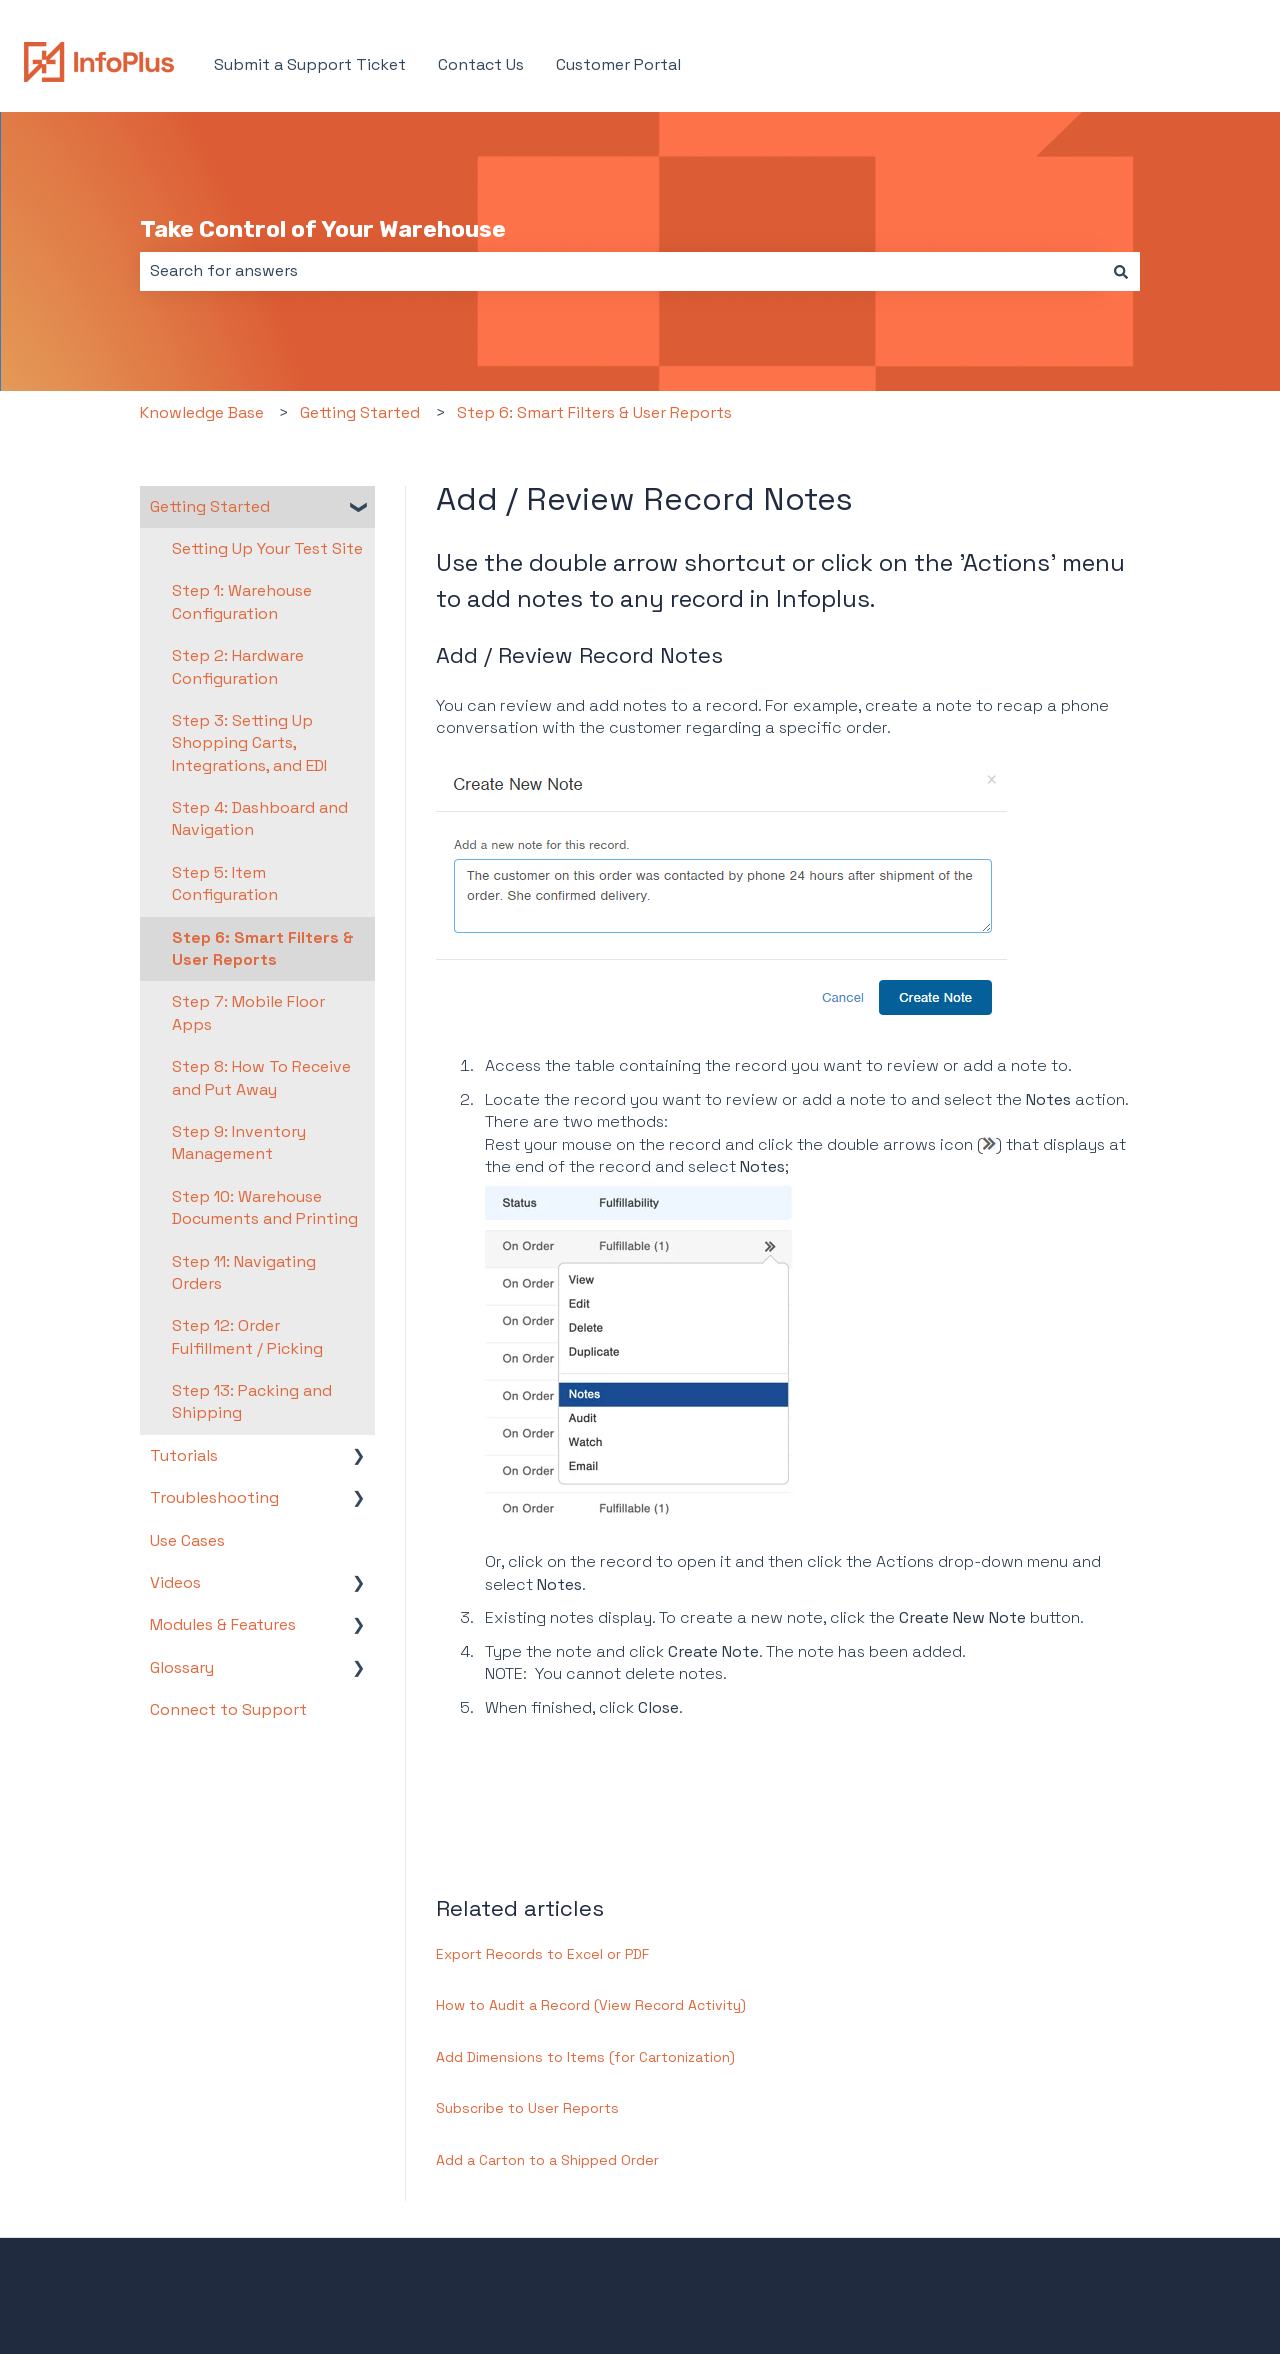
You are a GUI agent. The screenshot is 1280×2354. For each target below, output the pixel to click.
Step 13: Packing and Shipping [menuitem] (252, 1401)
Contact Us (481, 64)
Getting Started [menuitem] (210, 506)
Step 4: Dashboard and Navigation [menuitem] (260, 818)
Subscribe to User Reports (527, 2108)
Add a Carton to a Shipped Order (547, 2160)
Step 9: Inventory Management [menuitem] (239, 1142)
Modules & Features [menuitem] (223, 1624)
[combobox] (621, 271)
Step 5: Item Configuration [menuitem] (225, 883)
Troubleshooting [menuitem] (214, 1497)
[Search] (1121, 271)
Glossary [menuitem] (182, 1667)
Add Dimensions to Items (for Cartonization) (585, 2057)
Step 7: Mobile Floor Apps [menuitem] (248, 1012)
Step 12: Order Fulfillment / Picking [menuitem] (247, 1336)
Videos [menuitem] (175, 1582)
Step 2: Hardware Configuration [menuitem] (238, 666)
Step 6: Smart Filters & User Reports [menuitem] (263, 948)
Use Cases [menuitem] (187, 1540)
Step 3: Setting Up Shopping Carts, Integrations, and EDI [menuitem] (249, 743)
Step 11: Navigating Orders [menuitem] (244, 1272)
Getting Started (360, 412)
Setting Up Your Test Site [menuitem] (267, 548)
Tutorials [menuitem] (184, 1455)
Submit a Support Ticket (310, 64)
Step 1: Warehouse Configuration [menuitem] (242, 601)
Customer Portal (618, 64)
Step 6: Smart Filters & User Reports (594, 412)
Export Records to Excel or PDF (542, 1954)
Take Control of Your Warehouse (323, 229)
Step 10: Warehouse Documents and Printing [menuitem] (265, 1207)
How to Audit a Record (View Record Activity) (591, 2005)
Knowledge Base (202, 412)
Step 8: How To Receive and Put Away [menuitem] (261, 1077)
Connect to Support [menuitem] (228, 1709)
